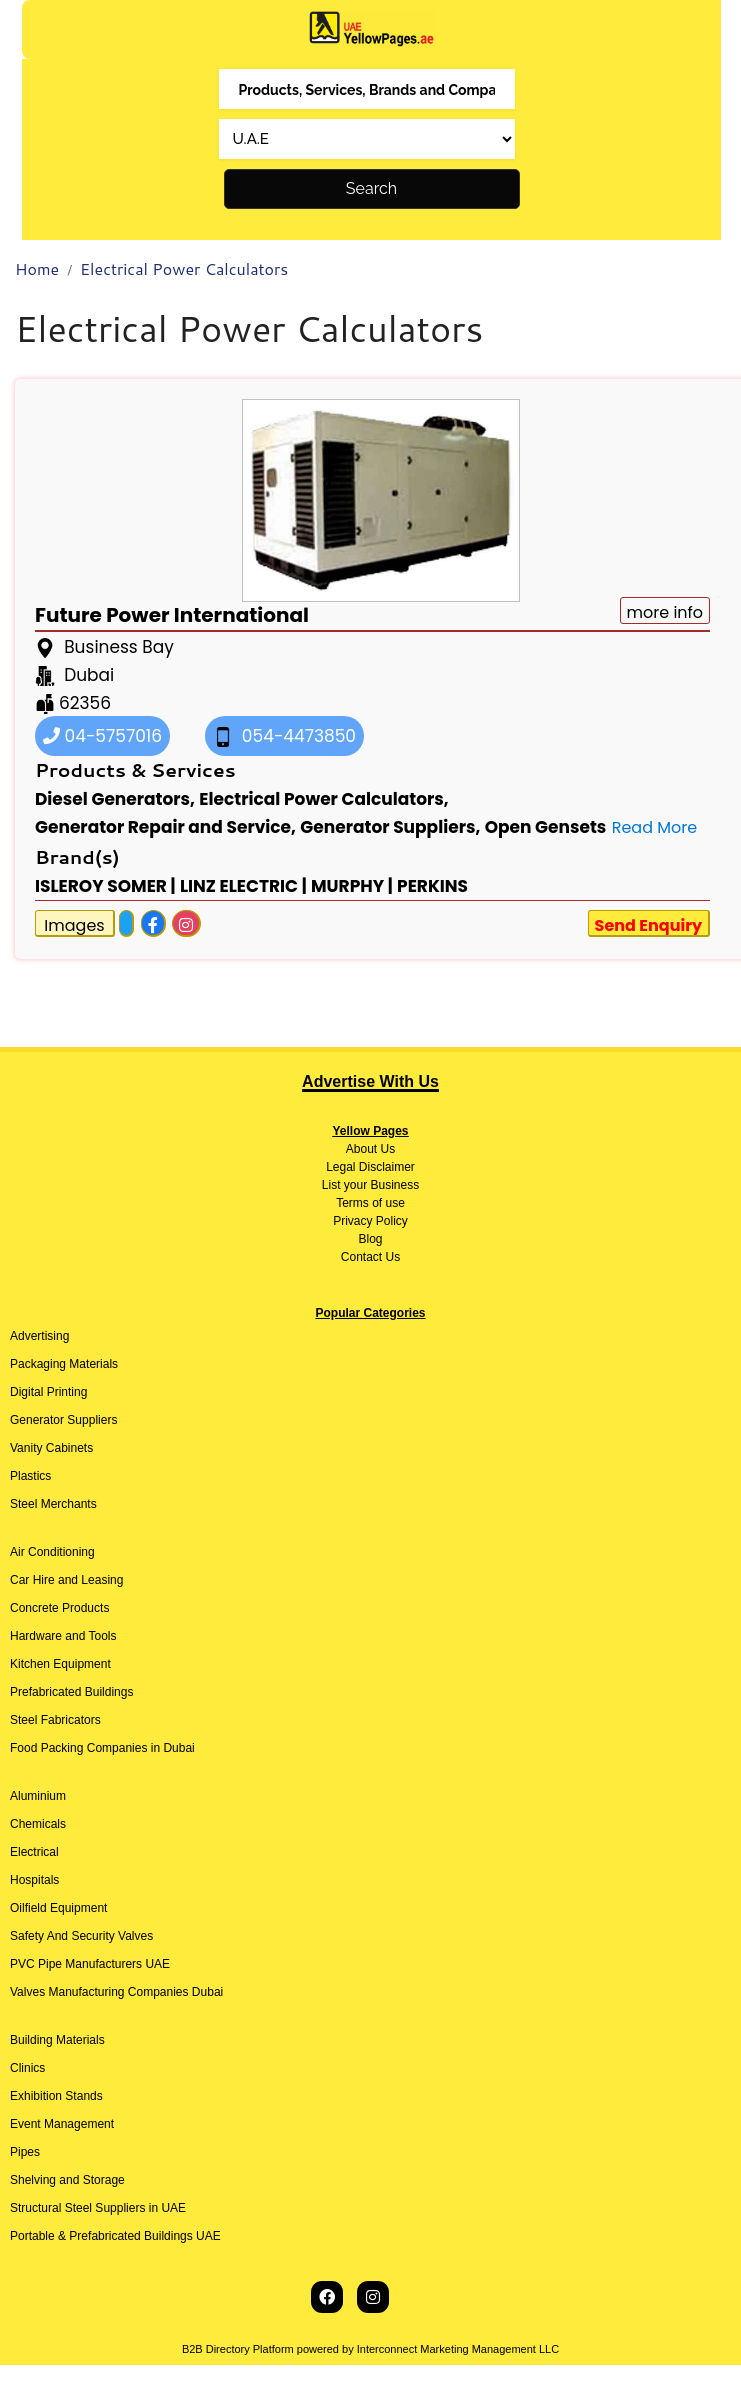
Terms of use (370, 1203)
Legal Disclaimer (370, 1167)
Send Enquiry (649, 925)
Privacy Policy (370, 1221)
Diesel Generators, (115, 799)
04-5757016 (102, 736)
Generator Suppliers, (390, 827)
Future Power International (172, 615)
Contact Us (370, 1257)
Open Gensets (546, 827)
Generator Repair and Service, (165, 827)
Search (371, 188)
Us (386, 1149)
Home (37, 268)
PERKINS (432, 886)
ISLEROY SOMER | (105, 886)
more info (665, 612)
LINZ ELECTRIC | (243, 886)
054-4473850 (284, 736)
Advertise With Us (370, 1081)
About (361, 1149)
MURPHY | (352, 886)
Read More (654, 827)
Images (74, 925)
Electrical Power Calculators (184, 268)
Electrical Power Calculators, (323, 799)
